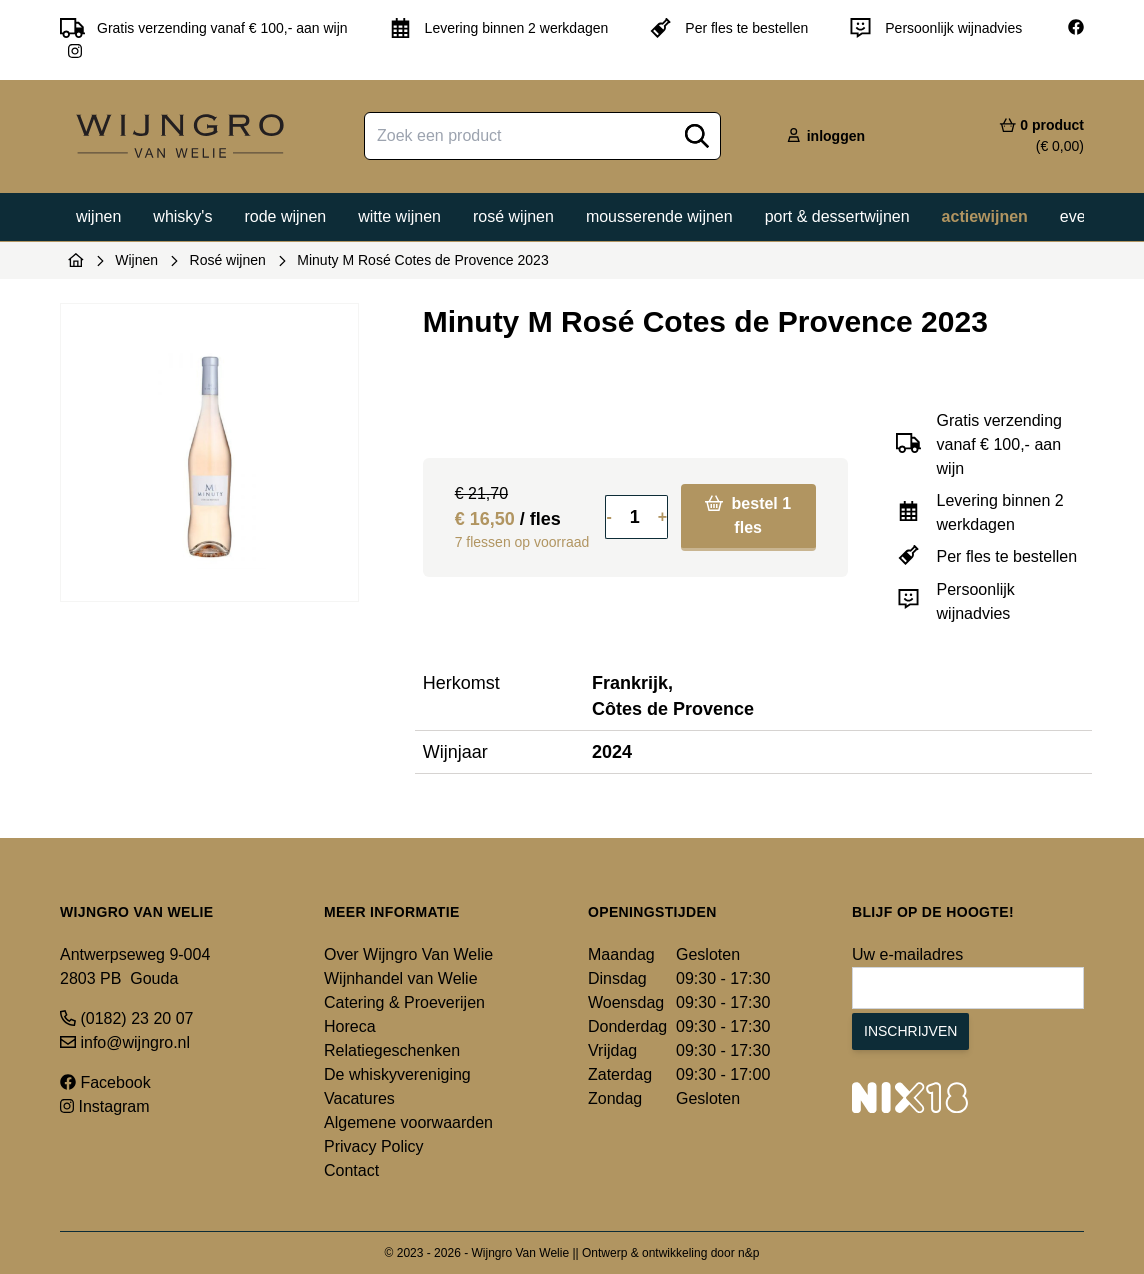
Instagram (105, 1106)
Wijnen (98, 216)
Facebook (105, 1082)
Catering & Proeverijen (404, 1002)
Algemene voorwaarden (408, 1122)
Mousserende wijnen (659, 216)
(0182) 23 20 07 (126, 1018)
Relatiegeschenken (392, 1050)
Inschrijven (910, 1031)
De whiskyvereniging (397, 1074)
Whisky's (182, 216)
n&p (748, 1253)
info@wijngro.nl (125, 1042)
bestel (748, 515)
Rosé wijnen (513, 216)
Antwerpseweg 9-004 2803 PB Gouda (135, 966)
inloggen (825, 136)
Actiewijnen (985, 216)
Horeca (350, 1026)
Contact (351, 1170)
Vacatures (359, 1098)
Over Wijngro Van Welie (408, 954)
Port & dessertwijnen (837, 216)
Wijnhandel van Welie (401, 978)
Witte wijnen (399, 216)
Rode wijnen (285, 216)
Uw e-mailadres (907, 954)
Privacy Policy (374, 1146)
